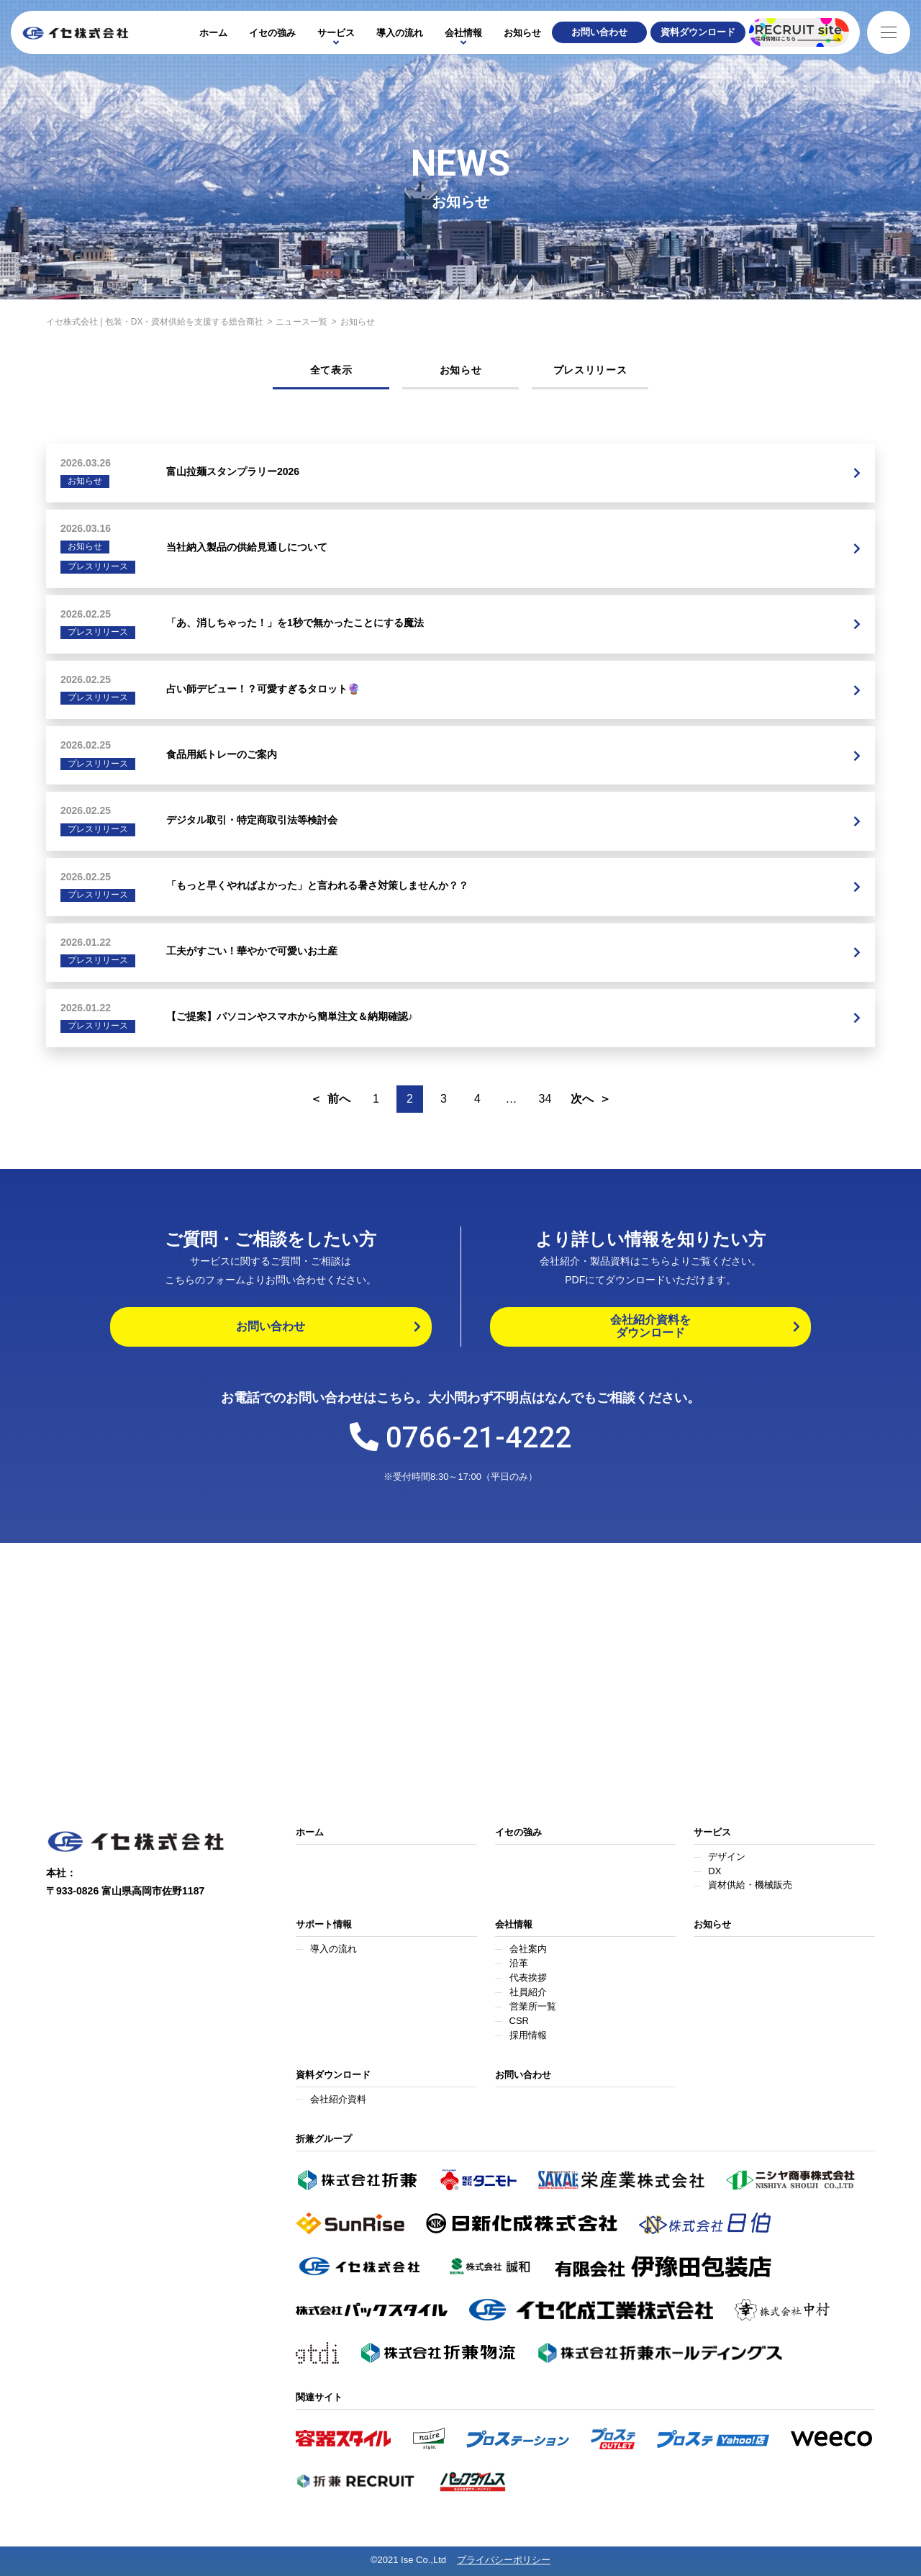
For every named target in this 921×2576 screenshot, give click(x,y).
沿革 (518, 1963)
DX (714, 1871)
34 (545, 1099)
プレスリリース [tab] (590, 370)
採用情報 (528, 2035)
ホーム (213, 32)
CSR (519, 2020)
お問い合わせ (523, 2075)
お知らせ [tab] (461, 370)
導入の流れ (399, 32)
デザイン (726, 1856)
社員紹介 (528, 1992)
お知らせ (522, 32)
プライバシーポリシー (503, 2560)
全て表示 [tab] (331, 370)
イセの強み (272, 32)
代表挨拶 (528, 1977)
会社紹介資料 (338, 2099)
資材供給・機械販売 (750, 1884)
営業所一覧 (532, 2006)
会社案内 (528, 1948)
